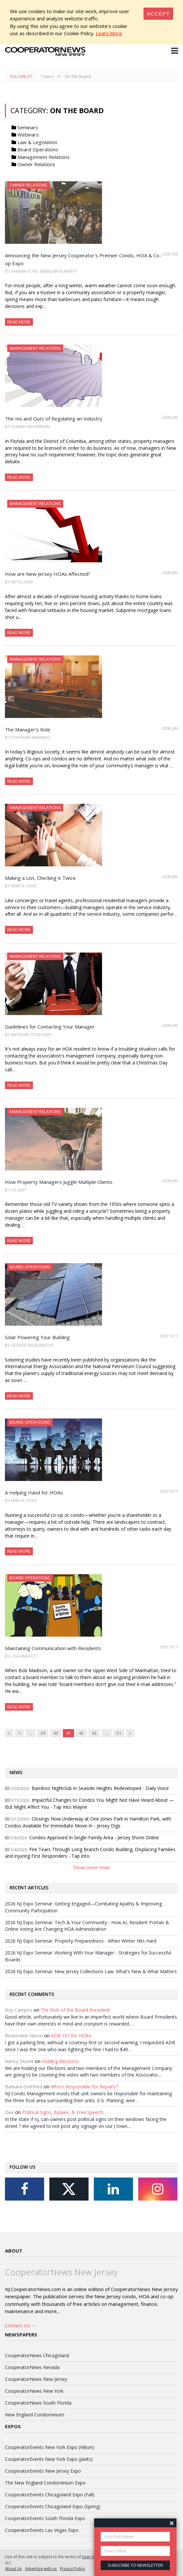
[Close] (158, 14)
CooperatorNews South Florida (38, 2403)
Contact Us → (20, 2325)
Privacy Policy (72, 2568)
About (13, 2250)
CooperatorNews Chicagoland (37, 2355)
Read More (19, 322)
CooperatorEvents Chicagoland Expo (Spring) (52, 2506)
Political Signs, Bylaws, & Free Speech (62, 2112)
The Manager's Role (27, 729)
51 (119, 1733)
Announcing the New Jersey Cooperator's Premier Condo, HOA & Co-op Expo (83, 259)
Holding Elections (60, 2061)
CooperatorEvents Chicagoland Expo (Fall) (49, 2494)
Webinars (28, 134)
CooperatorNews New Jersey (36, 2379)
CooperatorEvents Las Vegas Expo (42, 2530)
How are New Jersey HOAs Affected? (47, 574)
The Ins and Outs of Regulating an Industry (53, 418)
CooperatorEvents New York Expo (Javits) (49, 2459)
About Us (13, 2568)
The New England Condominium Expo (45, 2483)
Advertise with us (41, 2568)
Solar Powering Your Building (37, 1337)
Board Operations (37, 149)
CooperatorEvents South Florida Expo (45, 2518)
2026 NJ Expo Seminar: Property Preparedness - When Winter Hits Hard (80, 1941)
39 (42, 1733)
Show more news (91, 1867)
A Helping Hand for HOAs (34, 1492)
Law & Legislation (37, 142)
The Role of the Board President (75, 2010)
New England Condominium (34, 2414)
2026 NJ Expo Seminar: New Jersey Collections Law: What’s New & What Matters (91, 1971)
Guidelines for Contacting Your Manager (50, 1026)
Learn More (109, 33)
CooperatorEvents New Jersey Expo (43, 2471)
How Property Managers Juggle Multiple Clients (59, 1182)
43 (94, 1733)
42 (81, 1733)
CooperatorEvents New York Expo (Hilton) (49, 2447)
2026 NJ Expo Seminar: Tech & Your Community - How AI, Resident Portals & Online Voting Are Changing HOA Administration (87, 1925)
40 (55, 1733)
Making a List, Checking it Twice (40, 878)
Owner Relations (36, 164)
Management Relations (43, 157)
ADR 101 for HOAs (71, 2035)
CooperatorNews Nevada (32, 2367)
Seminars (27, 127)
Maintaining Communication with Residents (53, 1648)
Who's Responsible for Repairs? (84, 2086)
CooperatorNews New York (34, 2391)
